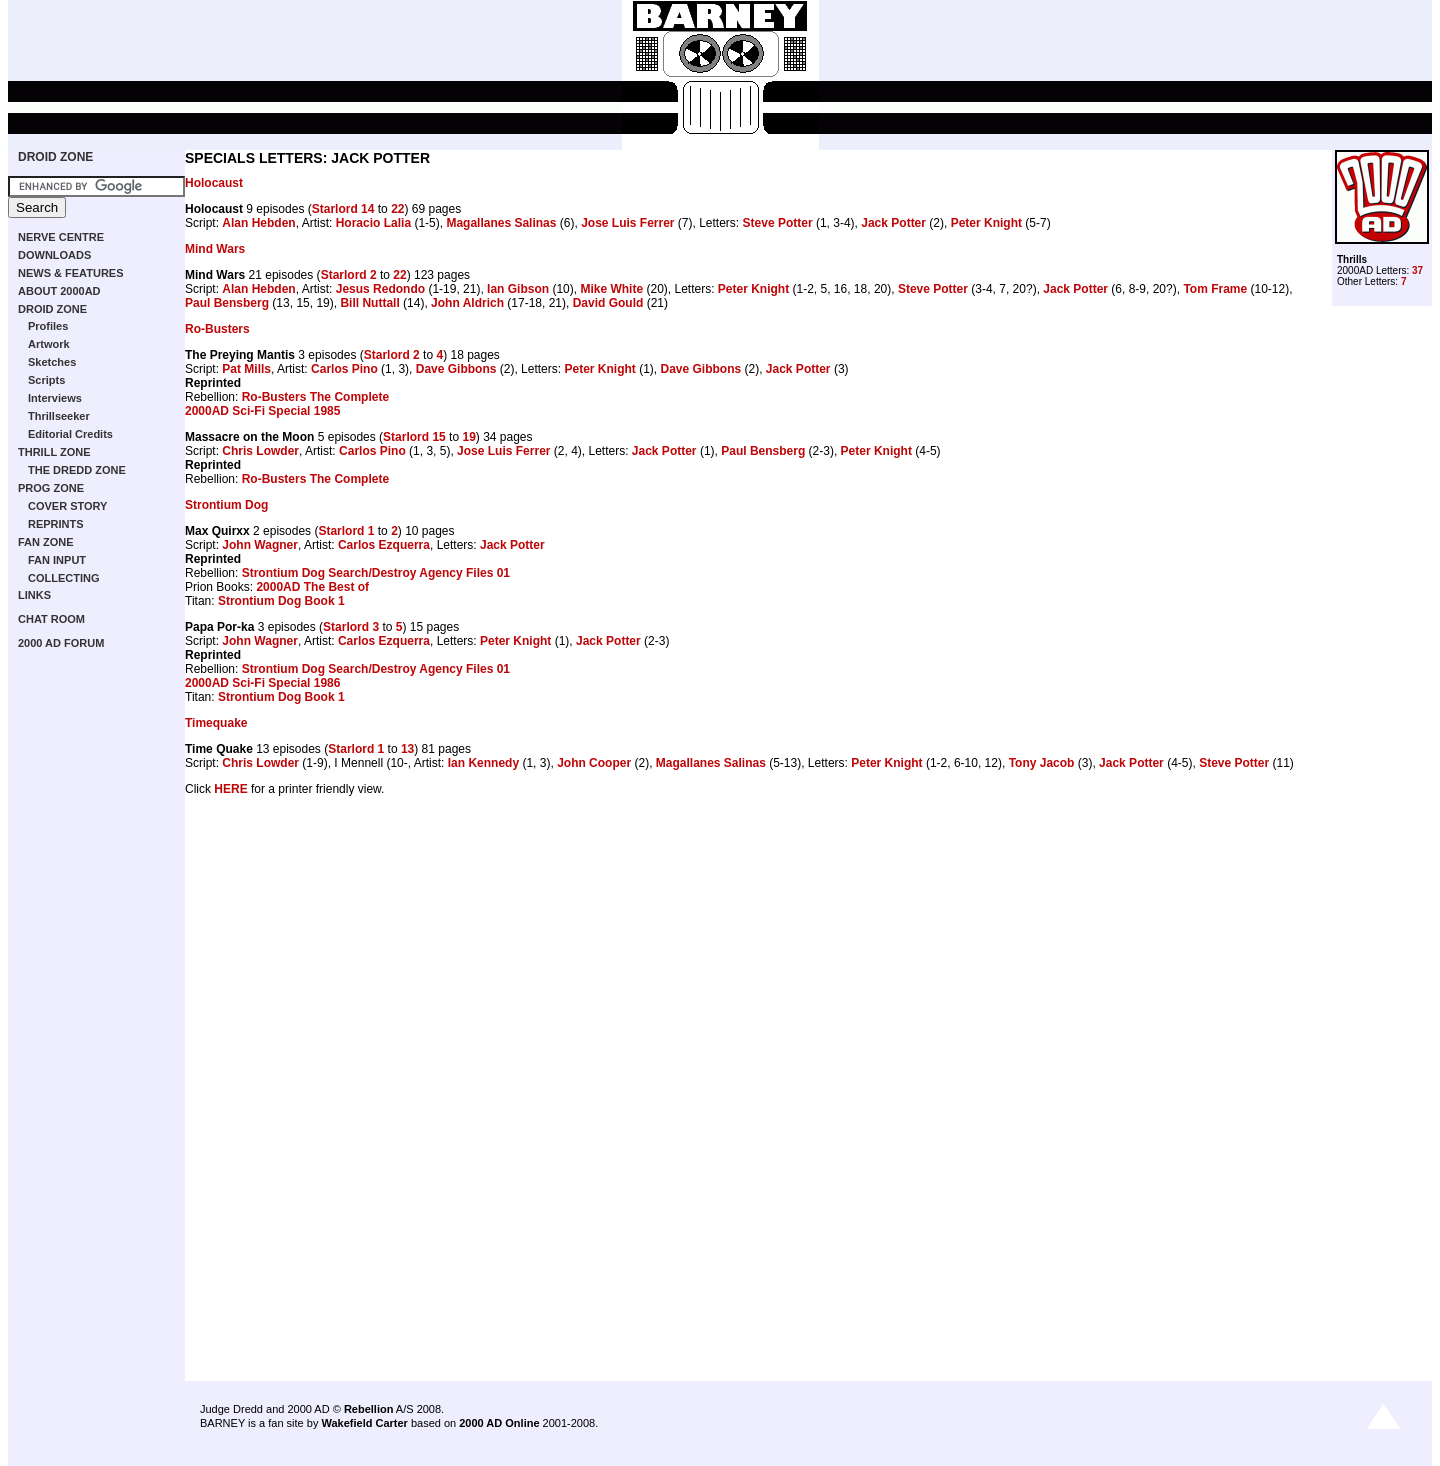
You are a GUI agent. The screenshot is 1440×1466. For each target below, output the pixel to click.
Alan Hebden (258, 223)
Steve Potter (778, 223)
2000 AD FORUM (61, 643)
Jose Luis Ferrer (627, 223)
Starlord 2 (349, 275)
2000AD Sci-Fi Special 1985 (262, 411)
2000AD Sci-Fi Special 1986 (262, 683)
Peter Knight (986, 223)
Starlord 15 (414, 437)
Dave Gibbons (456, 369)
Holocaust (214, 183)
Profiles (48, 326)
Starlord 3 (351, 627)
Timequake (216, 723)
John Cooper (594, 763)
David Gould (608, 303)
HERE (230, 789)
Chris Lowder (260, 451)
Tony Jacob (1042, 763)
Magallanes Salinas (501, 223)
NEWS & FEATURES (71, 273)
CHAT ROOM (51, 619)
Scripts (46, 380)
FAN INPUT (57, 560)
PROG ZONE (51, 488)
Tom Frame (1215, 289)
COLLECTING (64, 578)
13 (407, 749)
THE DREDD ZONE (77, 470)
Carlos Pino (344, 369)
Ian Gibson (518, 289)
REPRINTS (56, 524)
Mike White (611, 289)
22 (397, 209)
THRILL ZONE (54, 452)
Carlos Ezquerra (384, 545)
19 (468, 437)
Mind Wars (215, 249)
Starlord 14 (343, 209)
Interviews (55, 398)
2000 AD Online (499, 1423)
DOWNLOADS (54, 255)
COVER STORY (67, 506)
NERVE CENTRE (61, 237)
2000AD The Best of (312, 587)
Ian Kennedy (483, 763)
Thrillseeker (59, 416)
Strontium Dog (226, 505)
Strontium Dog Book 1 (281, 601)
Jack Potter (893, 223)
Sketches (52, 362)
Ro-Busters (217, 329)
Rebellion (369, 1409)
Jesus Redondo (380, 289)
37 (1417, 270)
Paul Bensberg (227, 303)
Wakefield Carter (364, 1423)
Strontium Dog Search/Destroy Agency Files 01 (376, 573)
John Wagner (260, 545)
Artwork (49, 344)
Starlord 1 (346, 531)
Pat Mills (246, 369)
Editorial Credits (70, 434)
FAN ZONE (46, 542)
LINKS (34, 595)
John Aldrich (467, 303)
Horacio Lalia (373, 223)
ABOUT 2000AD (59, 291)
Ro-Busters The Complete (315, 397)
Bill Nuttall (369, 303)
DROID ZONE (55, 157)
